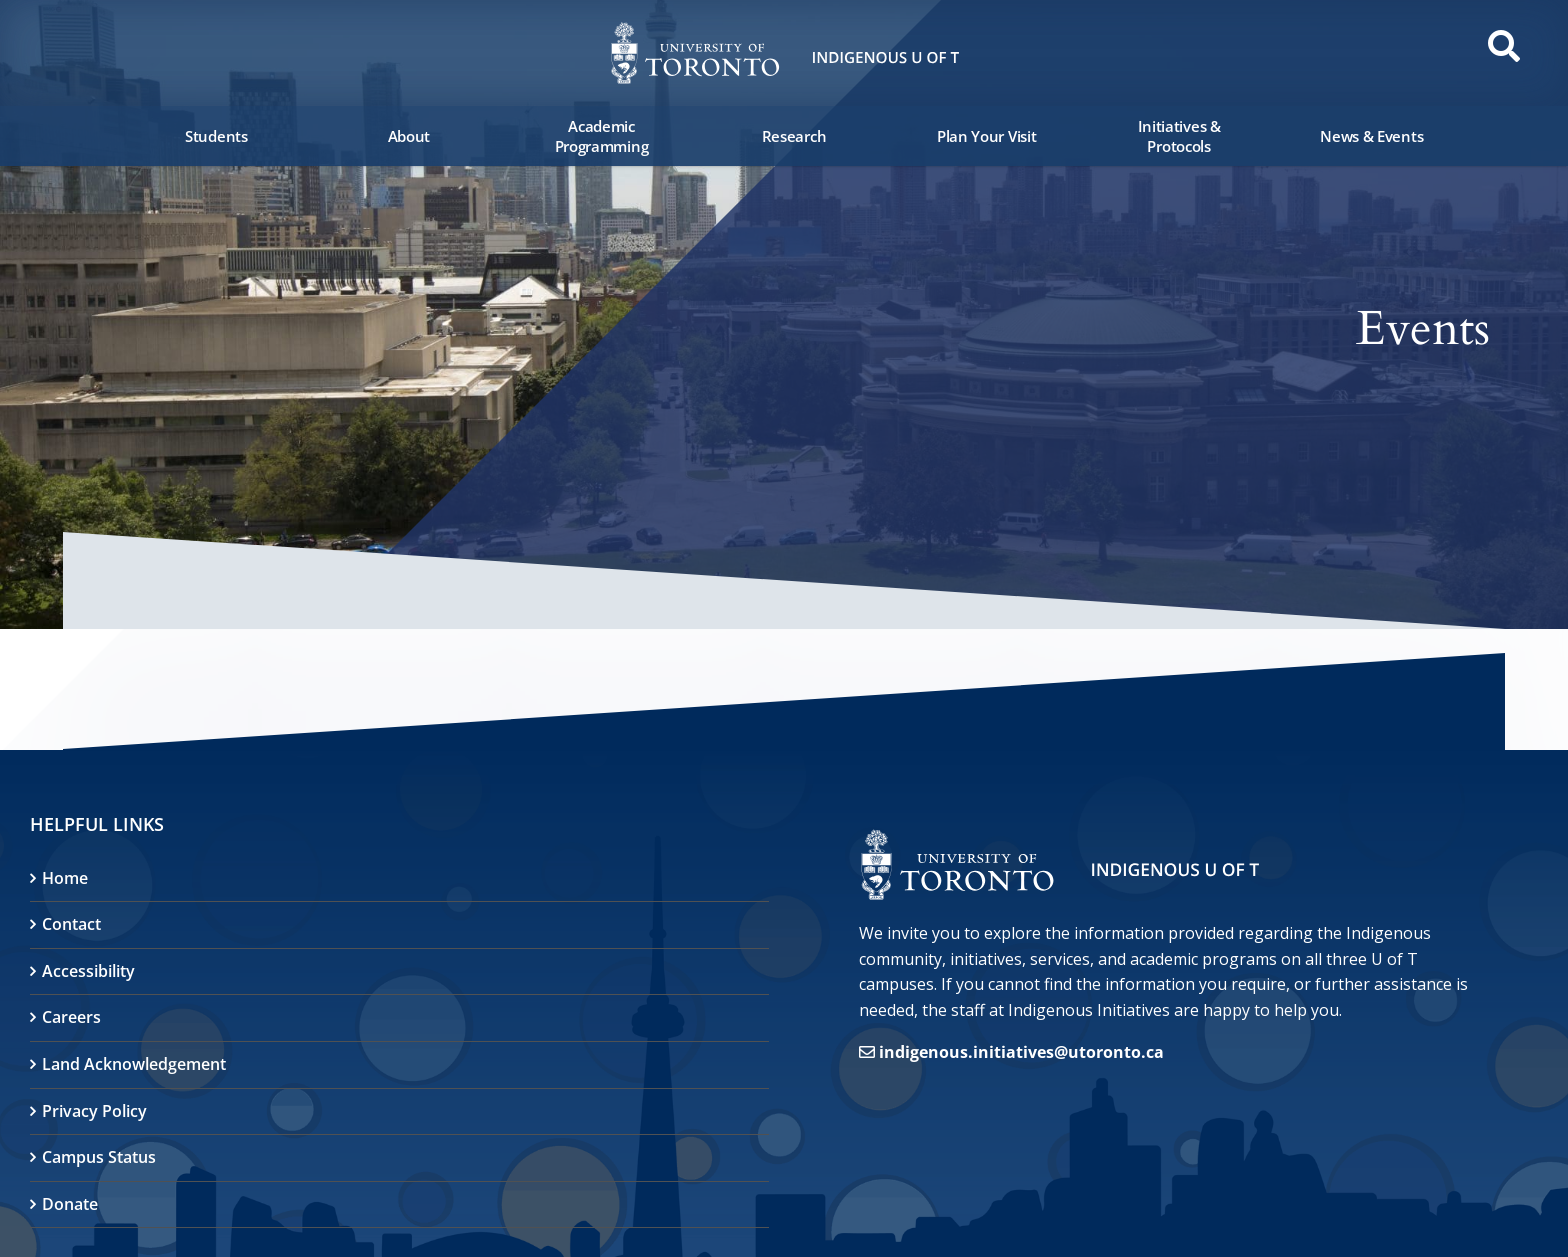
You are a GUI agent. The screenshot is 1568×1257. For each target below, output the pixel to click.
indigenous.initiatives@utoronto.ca (1021, 1052)
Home (65, 878)
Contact (71, 924)
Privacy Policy (94, 1111)
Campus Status (99, 1157)
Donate (70, 1204)
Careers (71, 1017)
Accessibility (88, 971)
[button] (70, 52)
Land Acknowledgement (134, 1064)
